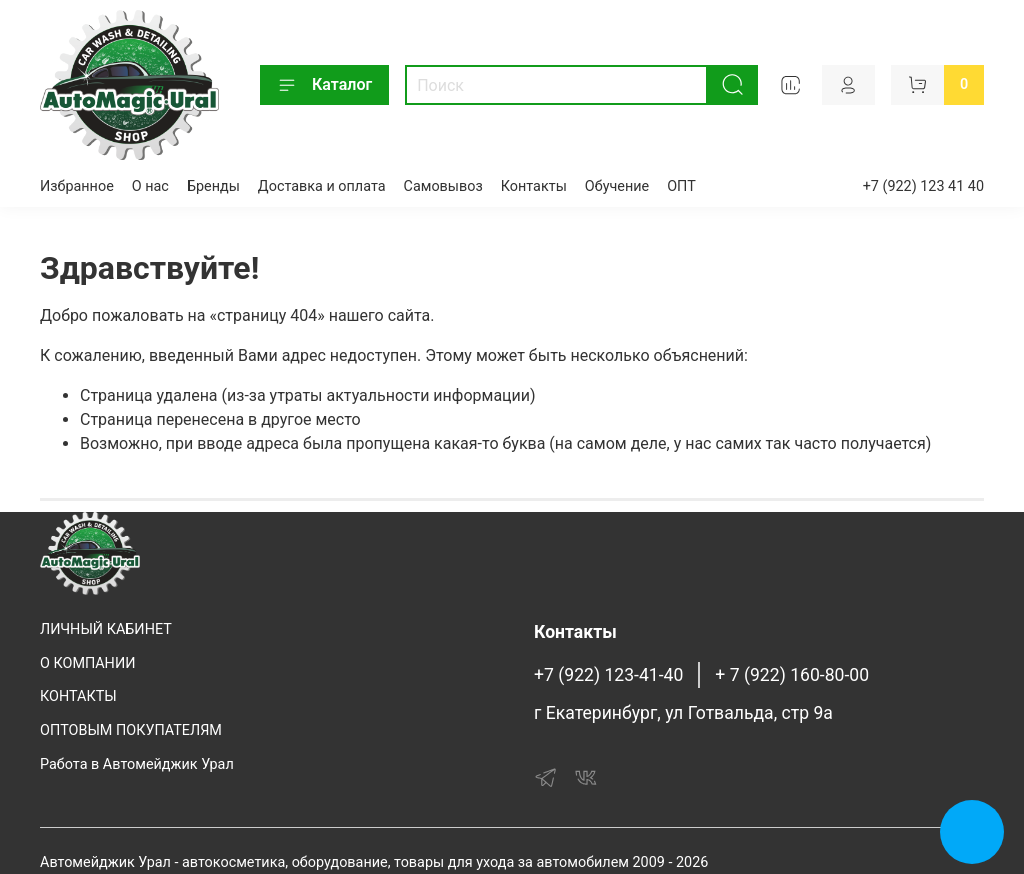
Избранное (77, 186)
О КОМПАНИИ (87, 663)
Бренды (213, 186)
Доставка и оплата (322, 186)
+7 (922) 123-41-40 (608, 675)
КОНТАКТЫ (78, 696)
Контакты (534, 186)
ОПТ (681, 186)
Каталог (324, 85)
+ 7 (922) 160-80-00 (792, 675)
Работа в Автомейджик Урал (137, 764)
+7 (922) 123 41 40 (923, 186)
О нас (150, 186)
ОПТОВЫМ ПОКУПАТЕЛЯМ (131, 730)
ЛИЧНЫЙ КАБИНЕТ (106, 629)
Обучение (617, 186)
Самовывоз (443, 186)
